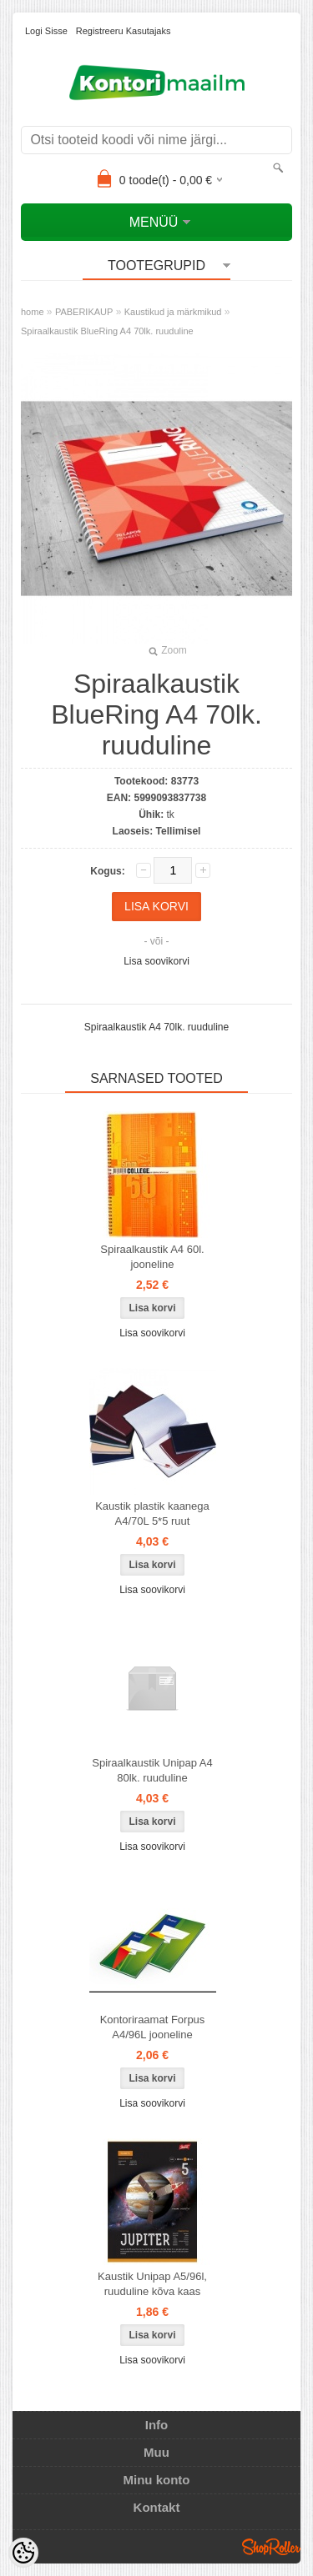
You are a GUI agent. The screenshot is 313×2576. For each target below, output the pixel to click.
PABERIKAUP (84, 312)
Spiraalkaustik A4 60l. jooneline (152, 1256)
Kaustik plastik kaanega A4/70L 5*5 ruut (152, 1513)
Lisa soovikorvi (156, 961)
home (32, 312)
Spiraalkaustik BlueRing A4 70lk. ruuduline (107, 331)
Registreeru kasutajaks (123, 31)
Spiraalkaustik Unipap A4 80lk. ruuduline (152, 1770)
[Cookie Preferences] (23, 2553)
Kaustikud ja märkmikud (173, 312)
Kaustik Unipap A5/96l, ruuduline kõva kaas (152, 2284)
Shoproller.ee (271, 2546)
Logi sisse (46, 31)
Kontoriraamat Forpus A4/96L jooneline (152, 2027)
